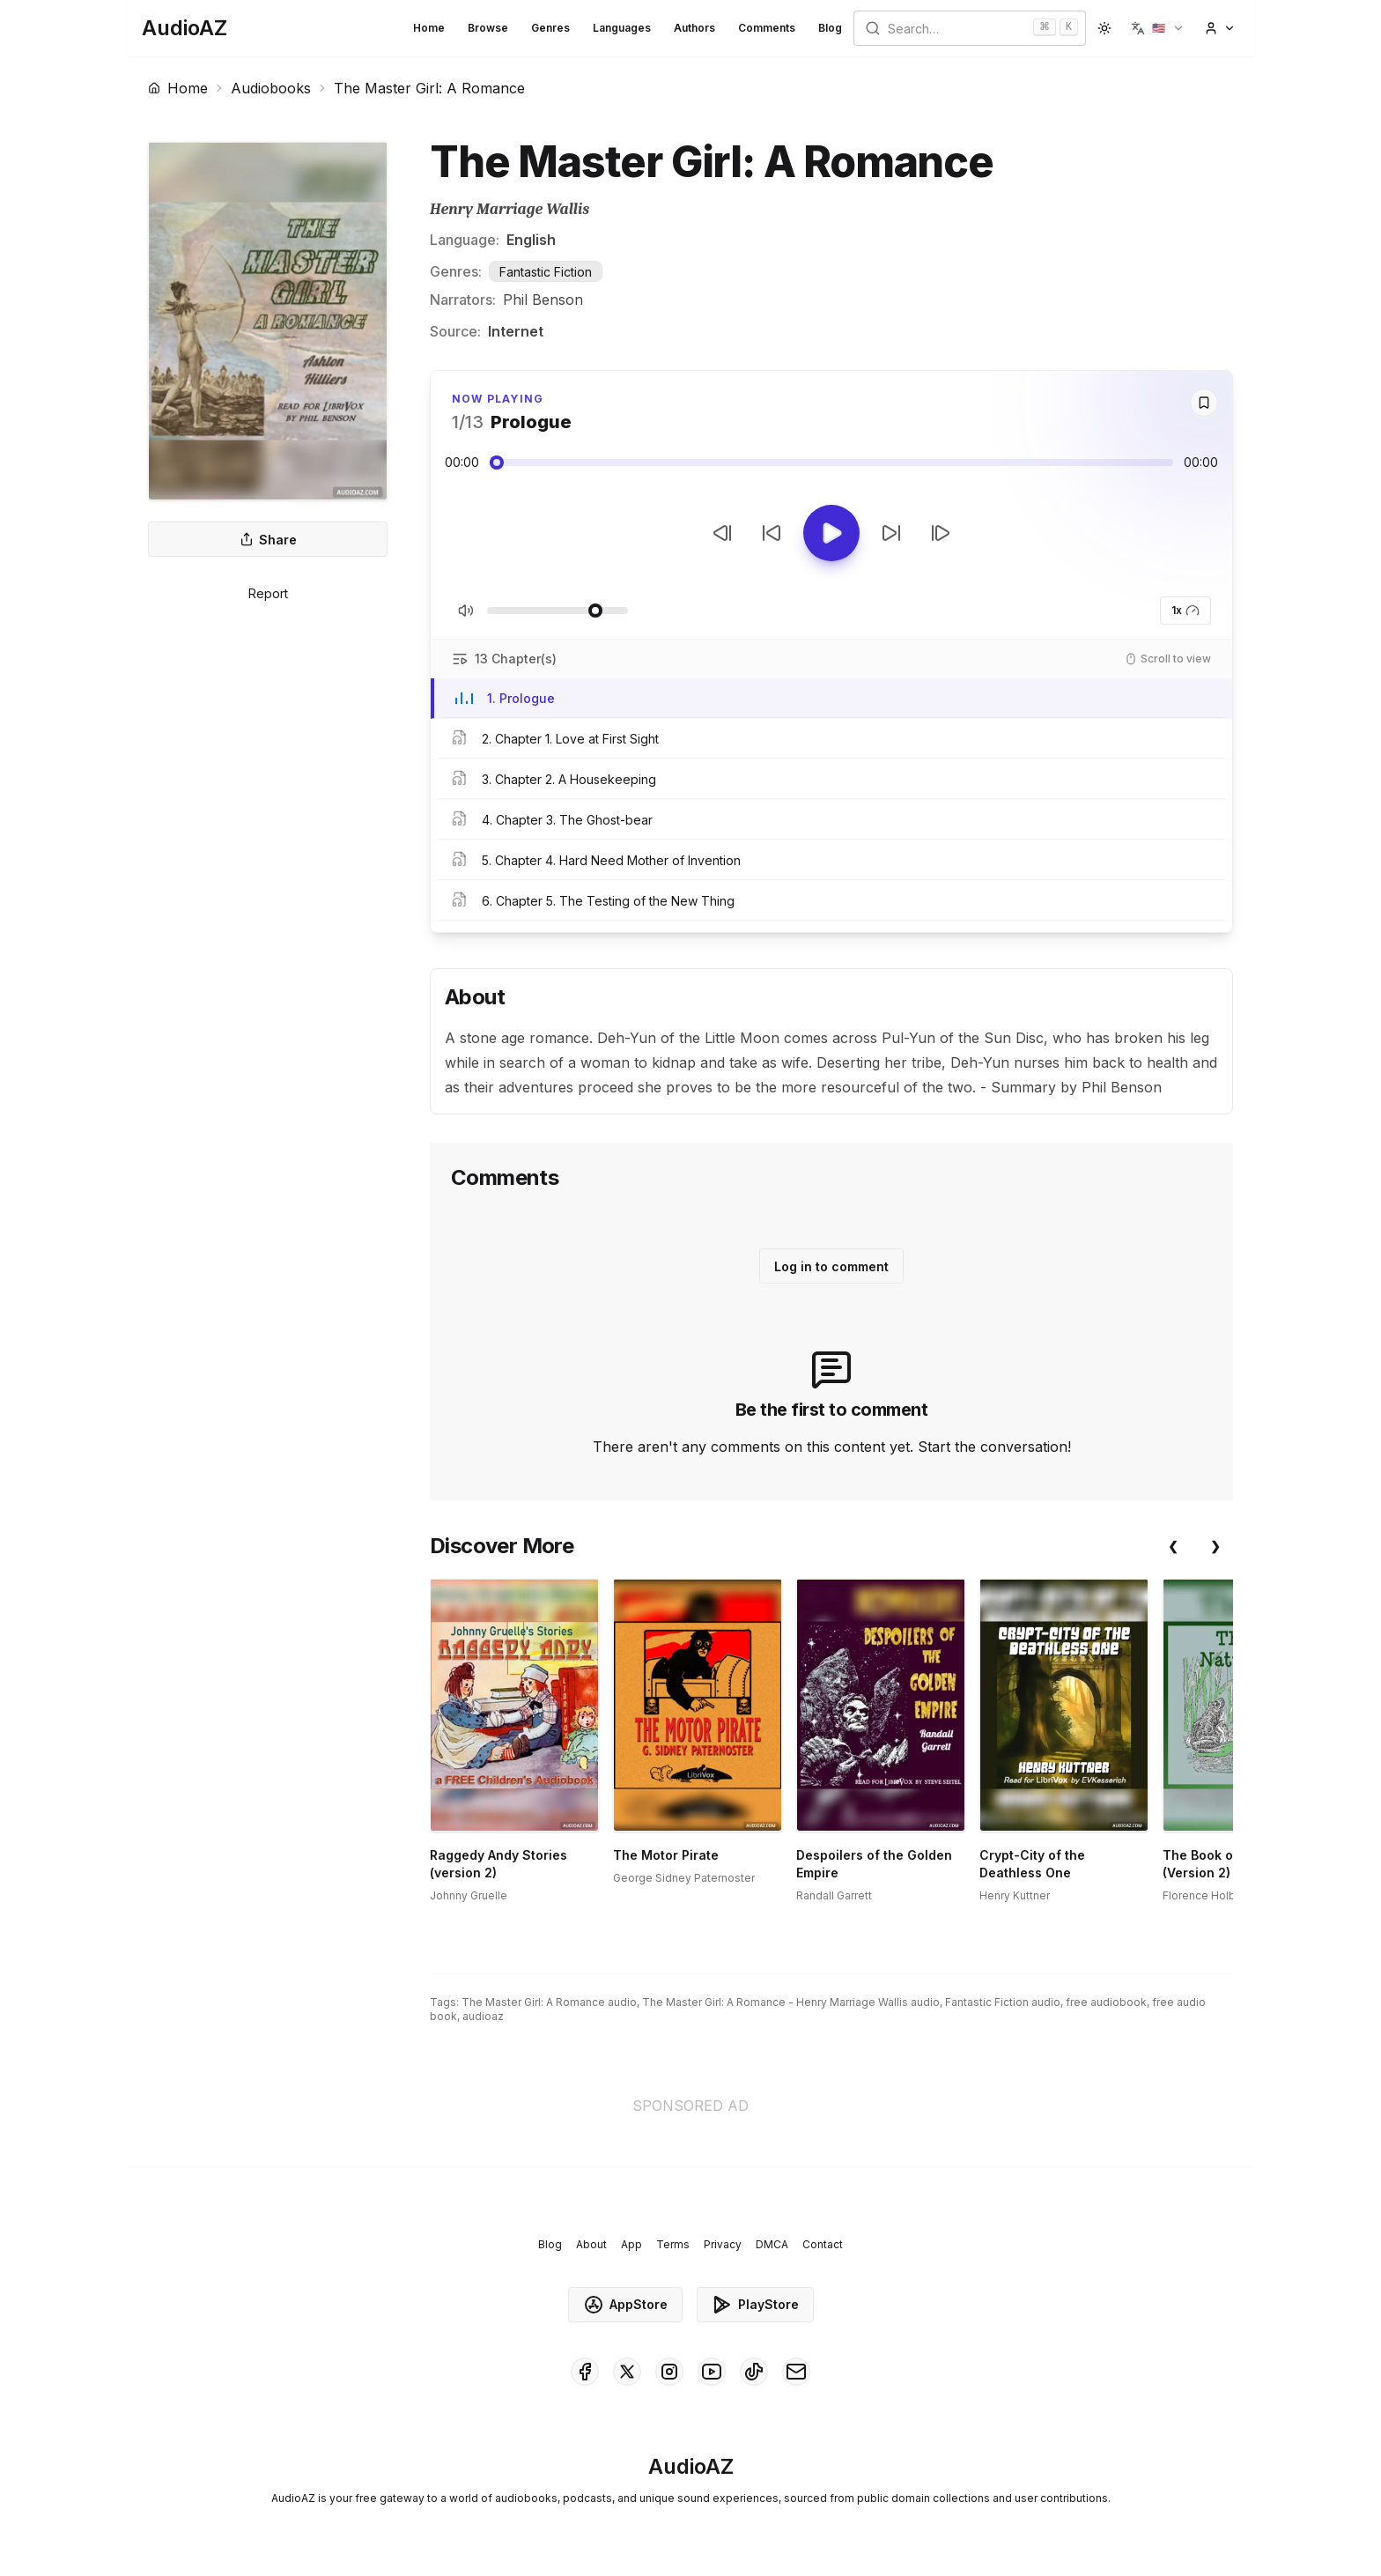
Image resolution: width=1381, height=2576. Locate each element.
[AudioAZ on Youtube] (712, 2372)
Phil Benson (543, 299)
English (531, 239)
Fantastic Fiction (545, 271)
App (631, 2244)
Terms (673, 2244)
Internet (515, 331)
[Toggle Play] (831, 533)
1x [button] (1185, 610)
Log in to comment (831, 1266)
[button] (1158, 28)
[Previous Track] (722, 533)
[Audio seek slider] (831, 462)
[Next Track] (940, 533)
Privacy (723, 2244)
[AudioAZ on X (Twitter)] (627, 2372)
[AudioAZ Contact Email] (796, 2372)
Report (268, 593)
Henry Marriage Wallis (509, 209)
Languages (622, 27)
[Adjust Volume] (557, 610)
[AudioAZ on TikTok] (754, 2372)
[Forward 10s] (891, 533)
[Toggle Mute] (466, 610)
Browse (488, 27)
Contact (822, 2244)
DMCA (772, 2244)
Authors (694, 27)
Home (429, 27)
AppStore (625, 2304)
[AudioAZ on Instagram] (669, 2372)
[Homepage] (184, 28)
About (591, 2244)
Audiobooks (271, 88)
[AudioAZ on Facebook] (585, 2372)
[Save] (1204, 403)
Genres (550, 27)
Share (268, 539)
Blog (830, 27)
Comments (766, 27)
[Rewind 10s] (771, 533)
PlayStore (755, 2304)
